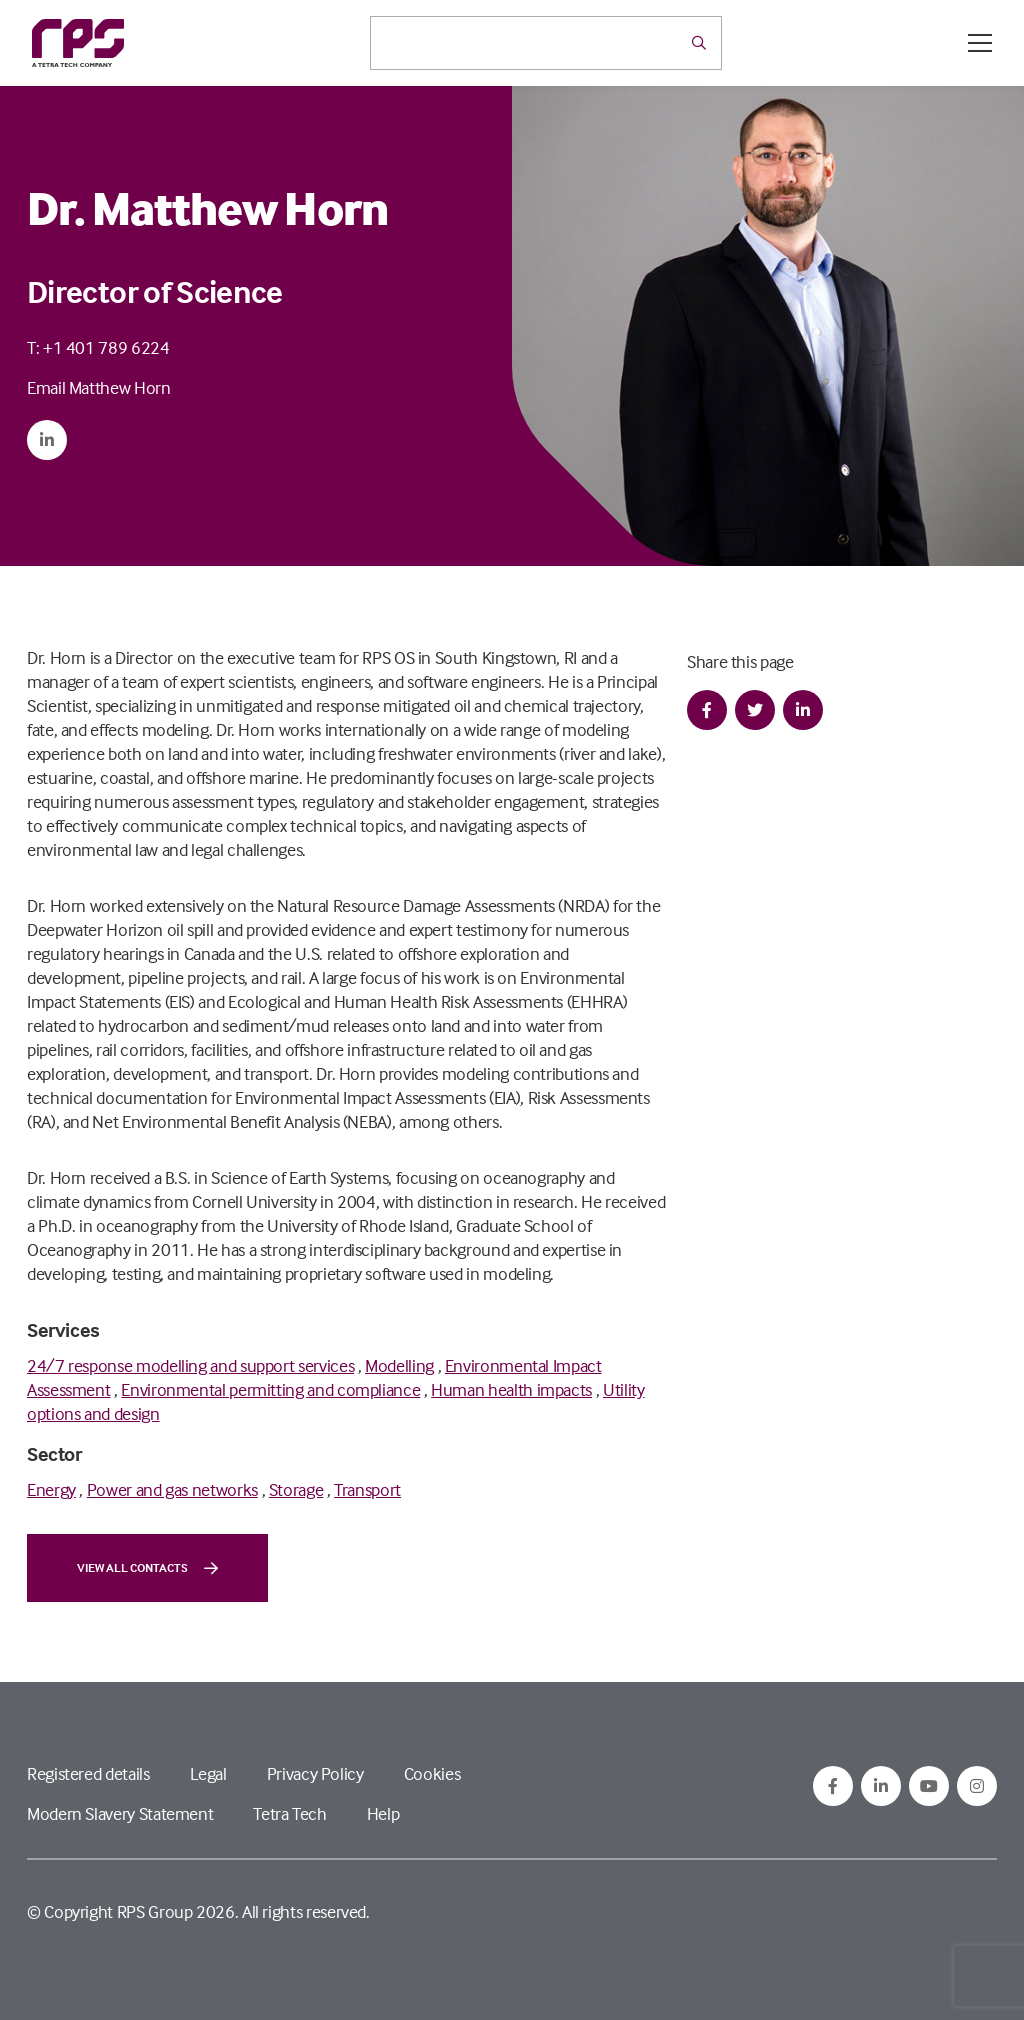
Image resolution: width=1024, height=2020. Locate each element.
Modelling (399, 1365)
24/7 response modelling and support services (190, 1365)
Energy (51, 1489)
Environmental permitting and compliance (270, 1389)
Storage (296, 1489)
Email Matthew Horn (99, 387)
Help (383, 1813)
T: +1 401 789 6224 (98, 347)
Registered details (88, 1773)
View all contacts (147, 1568)
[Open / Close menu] (980, 43)
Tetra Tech (289, 1813)
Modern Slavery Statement (120, 1813)
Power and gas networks (172, 1489)
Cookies (432, 1773)
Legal (208, 1773)
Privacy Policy (315, 1773)
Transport (367, 1489)
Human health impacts (511, 1389)
